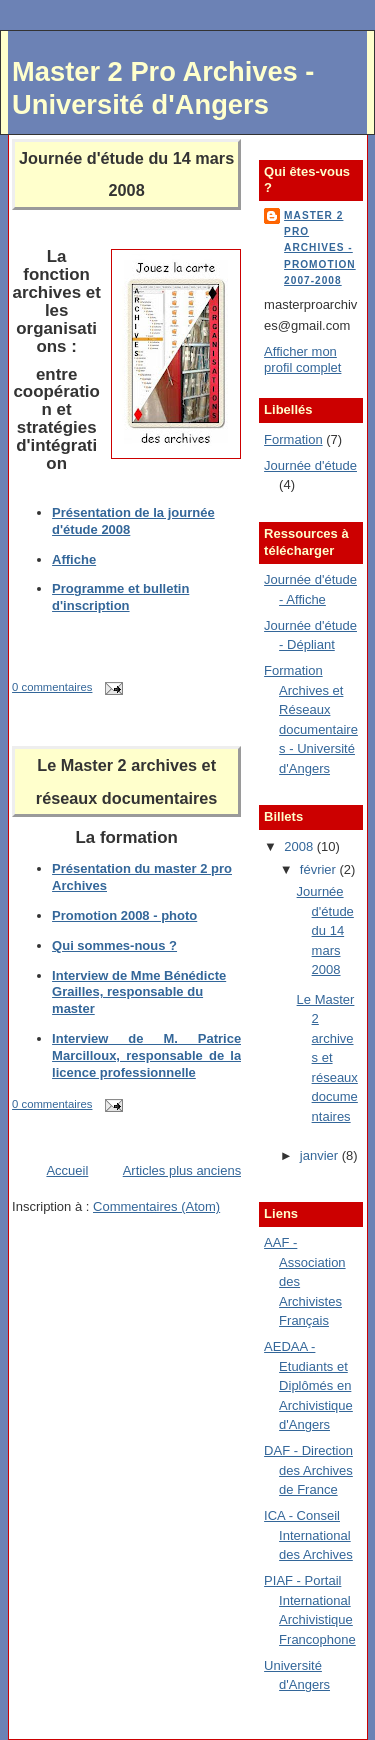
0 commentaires (52, 687)
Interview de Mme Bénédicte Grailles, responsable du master (139, 992)
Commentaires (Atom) (156, 1206)
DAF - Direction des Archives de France (308, 1470)
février (320, 869)
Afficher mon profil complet (302, 360)
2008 (300, 846)
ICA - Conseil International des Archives (308, 1535)
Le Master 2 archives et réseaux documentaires (327, 1058)
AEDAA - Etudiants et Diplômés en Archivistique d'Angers (308, 1385)
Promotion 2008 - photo (124, 915)
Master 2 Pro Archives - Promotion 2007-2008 (320, 248)
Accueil (67, 1170)
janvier (321, 1155)
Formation (293, 439)
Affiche (74, 559)
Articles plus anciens (182, 1170)
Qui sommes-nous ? (114, 945)
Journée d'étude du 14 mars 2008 (325, 930)
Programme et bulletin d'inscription (120, 597)
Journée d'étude (310, 465)
